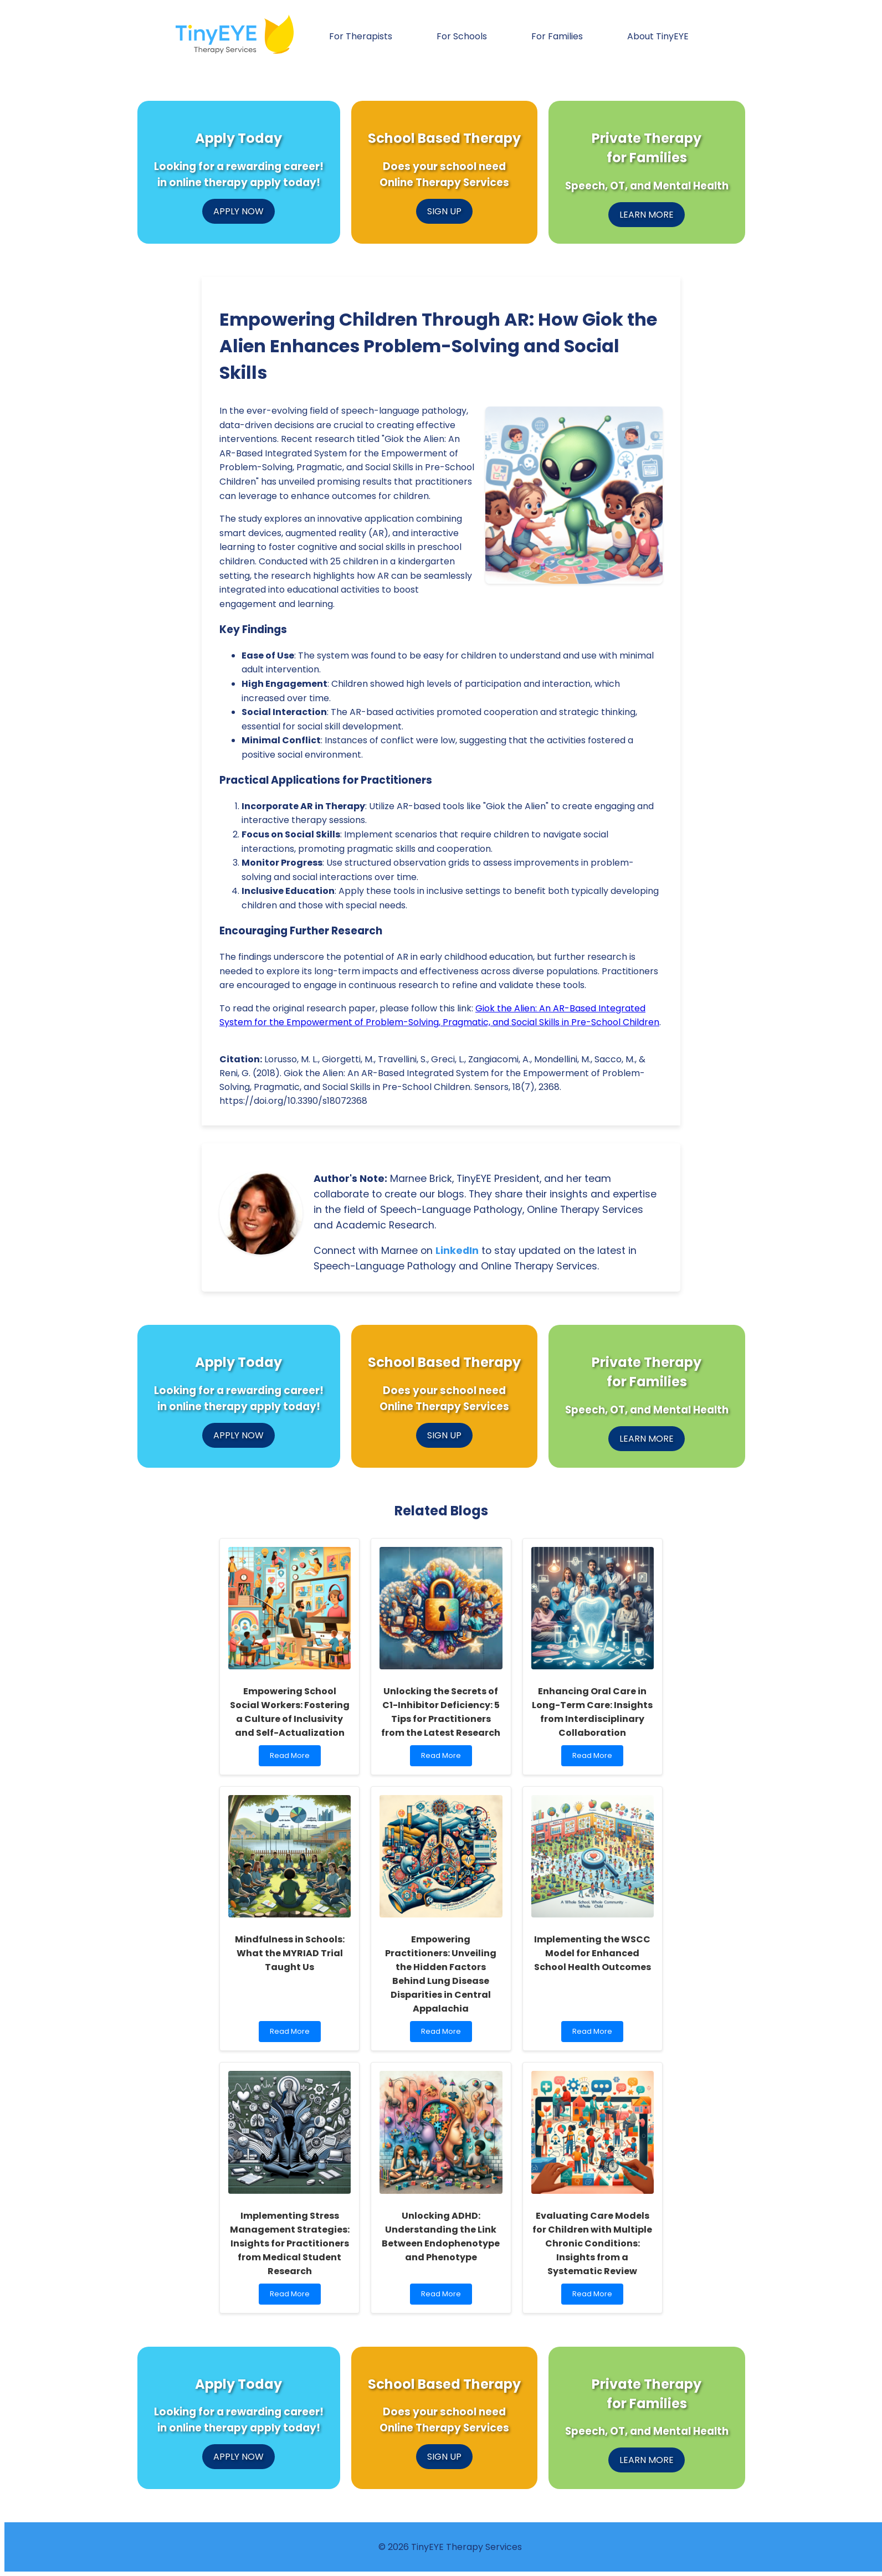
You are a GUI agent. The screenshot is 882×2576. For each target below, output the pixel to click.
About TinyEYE (658, 36)
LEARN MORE (646, 214)
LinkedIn (457, 1250)
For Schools (462, 36)
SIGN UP (444, 211)
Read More (292, 1758)
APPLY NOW (238, 211)
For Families (557, 36)
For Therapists (360, 36)
